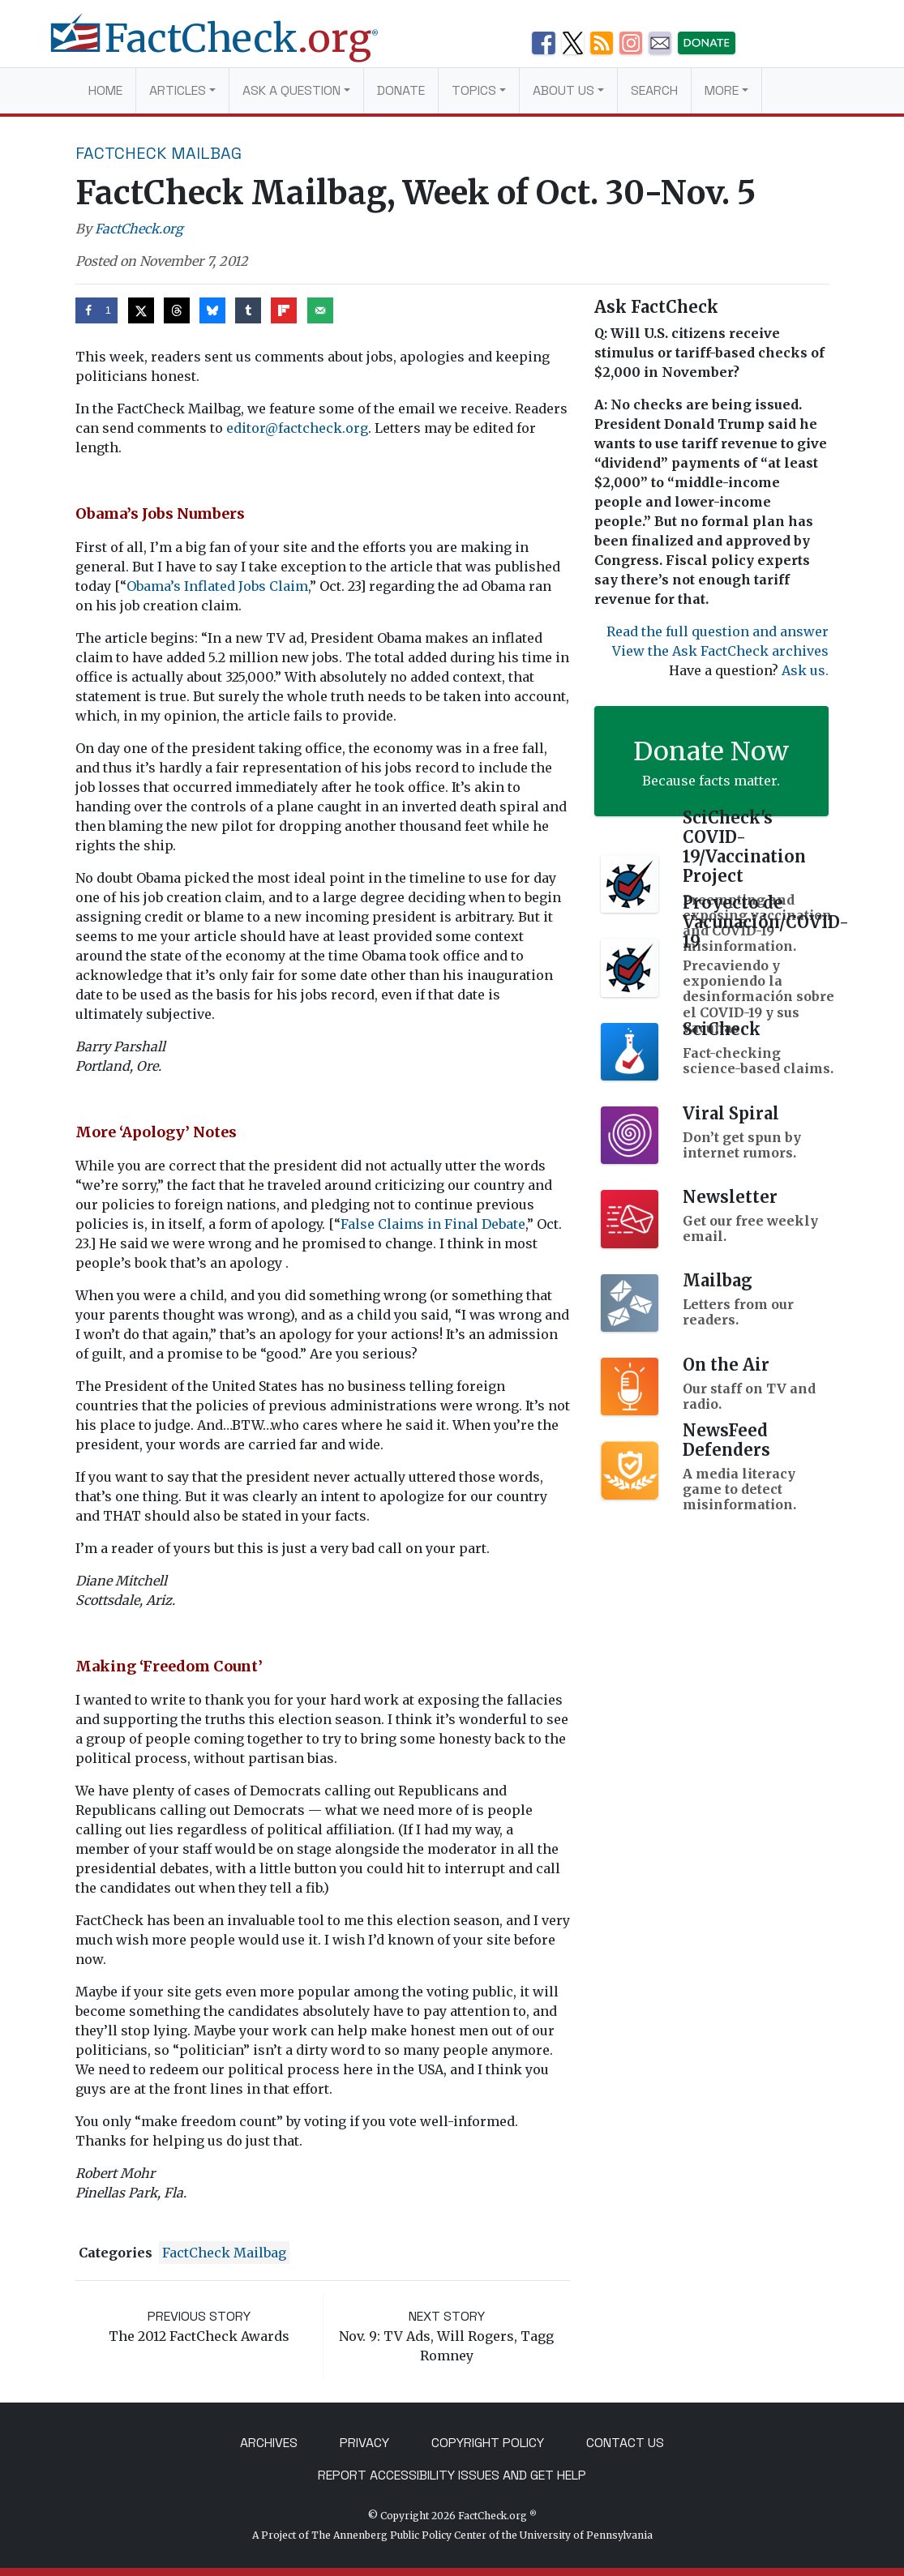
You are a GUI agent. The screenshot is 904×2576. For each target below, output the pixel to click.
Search (654, 90)
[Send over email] (320, 310)
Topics (474, 90)
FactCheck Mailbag (158, 153)
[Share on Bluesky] (212, 310)
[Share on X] (141, 310)
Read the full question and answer (717, 631)
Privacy (364, 2442)
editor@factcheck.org (297, 428)
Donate (401, 90)
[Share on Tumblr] (248, 310)
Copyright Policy (487, 2442)
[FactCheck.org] (227, 47)
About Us (563, 90)
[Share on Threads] (177, 310)
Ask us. (805, 670)
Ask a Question (291, 90)
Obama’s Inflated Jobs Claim (217, 586)
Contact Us (625, 2442)
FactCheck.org (139, 228)
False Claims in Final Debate (433, 1224)
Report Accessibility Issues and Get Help (452, 2475)
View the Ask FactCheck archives (720, 651)
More (722, 90)
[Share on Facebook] (96, 310)
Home (105, 90)
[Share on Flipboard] (284, 310)
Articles (177, 90)
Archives (269, 2442)
